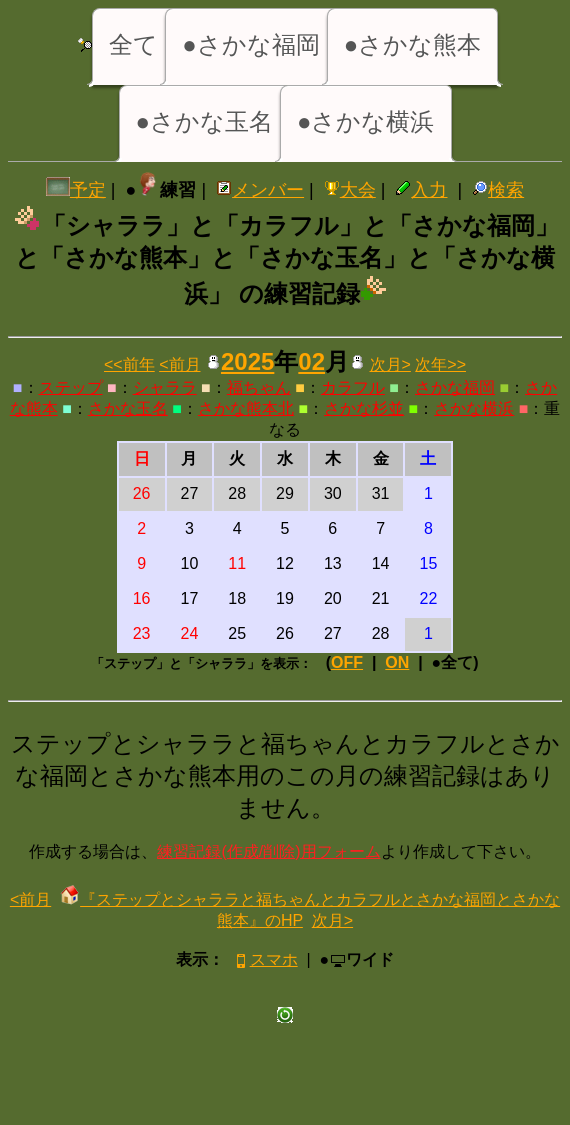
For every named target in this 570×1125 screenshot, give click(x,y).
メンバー (260, 190)
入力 (421, 190)
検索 (498, 190)
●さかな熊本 (413, 44)
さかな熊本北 (246, 408)
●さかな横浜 (366, 121)
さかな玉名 (128, 408)
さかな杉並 (364, 408)
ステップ (71, 387)
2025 (247, 361)
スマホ (265, 959)
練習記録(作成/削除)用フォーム (268, 851)
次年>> (440, 364)
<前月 (179, 364)
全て (133, 44)
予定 (76, 190)
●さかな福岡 (251, 44)
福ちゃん (259, 387)
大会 (350, 190)
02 (311, 361)
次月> (390, 364)
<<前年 (129, 364)
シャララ (165, 387)
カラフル (353, 387)
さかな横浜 (474, 408)
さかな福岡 (455, 387)
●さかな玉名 (205, 121)
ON (397, 662)
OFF (347, 662)
